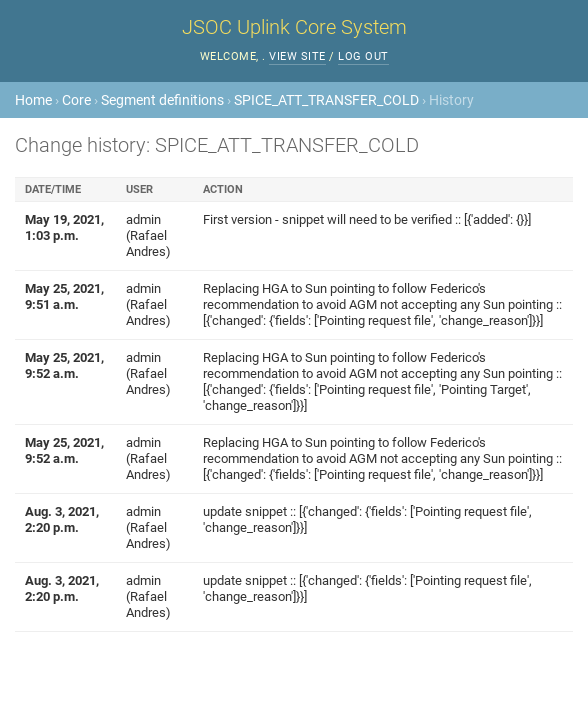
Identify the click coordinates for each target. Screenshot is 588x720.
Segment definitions (162, 100)
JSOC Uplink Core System (294, 27)
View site (297, 56)
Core (76, 100)
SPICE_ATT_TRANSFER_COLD (326, 100)
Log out (363, 56)
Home (33, 100)
